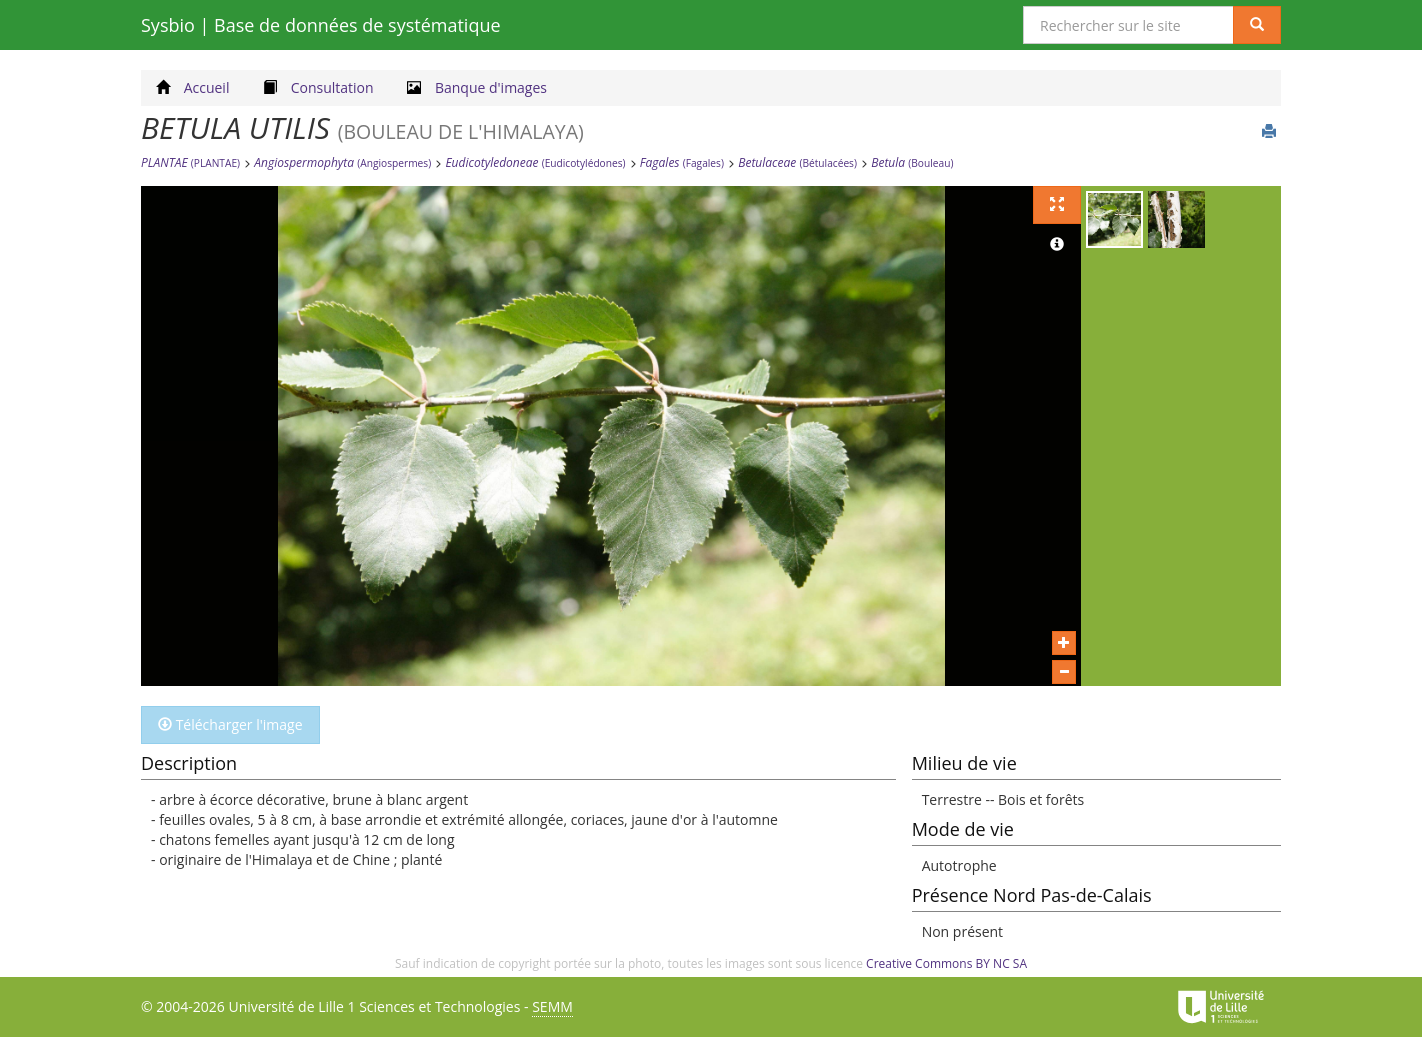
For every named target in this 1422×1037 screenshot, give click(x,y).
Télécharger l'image (230, 724)
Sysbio (321, 25)
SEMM (552, 1006)
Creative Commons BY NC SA (946, 963)
